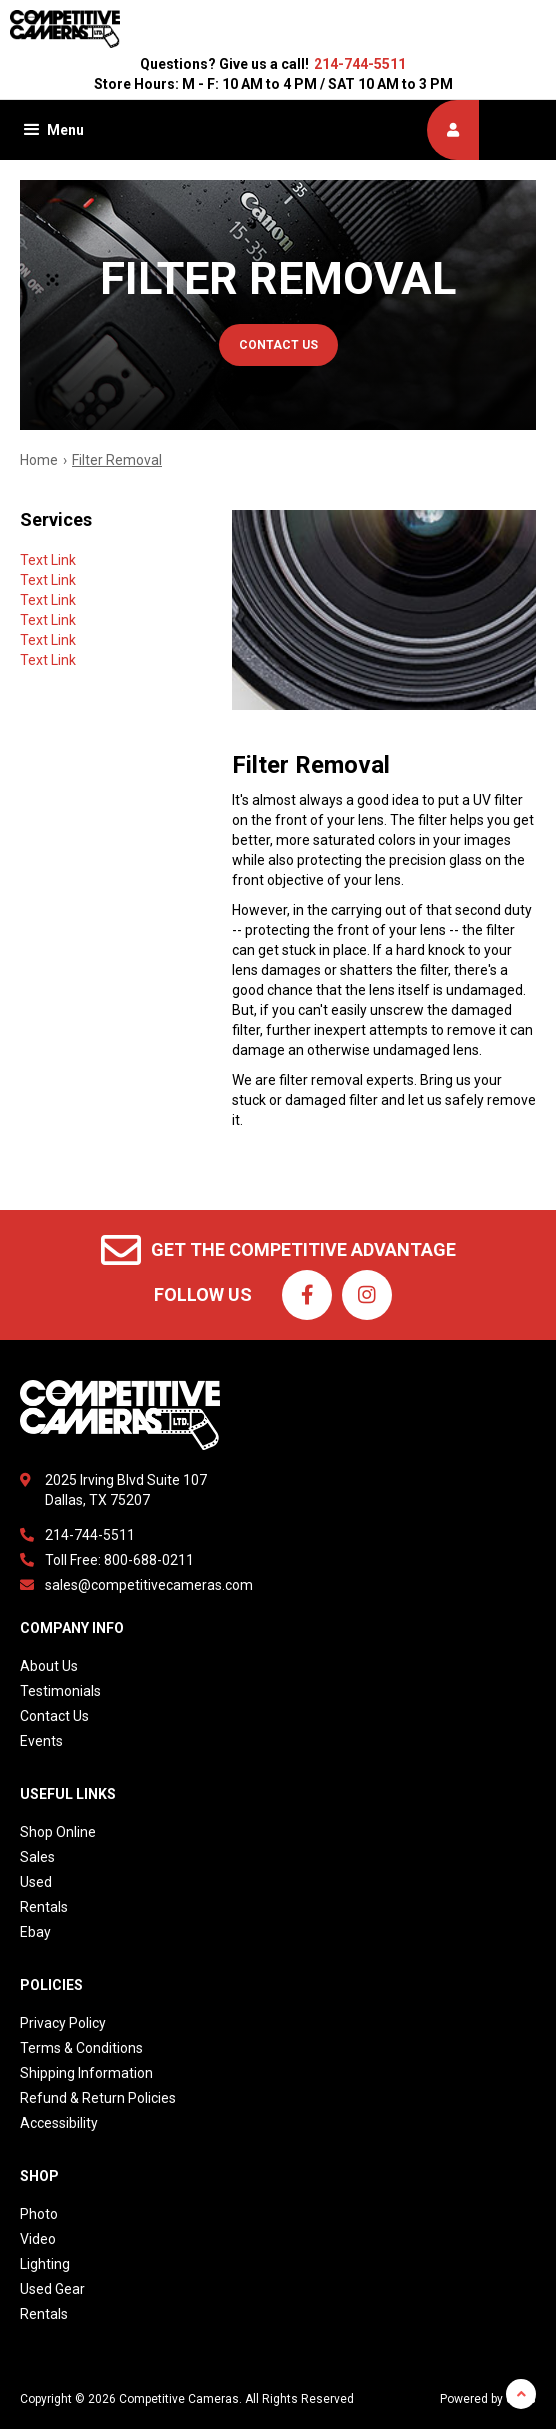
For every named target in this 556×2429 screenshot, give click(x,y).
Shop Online (58, 1832)
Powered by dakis (488, 2399)
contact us (278, 345)
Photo (39, 2214)
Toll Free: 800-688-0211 (119, 1560)
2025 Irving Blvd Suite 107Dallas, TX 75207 (126, 1490)
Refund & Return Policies (98, 2098)
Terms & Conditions (81, 2048)
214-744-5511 (360, 64)
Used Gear (52, 2289)
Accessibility (59, 2123)
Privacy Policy (63, 2023)
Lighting (45, 2264)
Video (38, 2239)
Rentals (44, 1907)
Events (41, 1741)
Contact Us (54, 1716)
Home (39, 460)
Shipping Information (86, 2073)
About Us (49, 1666)
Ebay (35, 1932)
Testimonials (60, 1691)
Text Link (48, 560)
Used (36, 1882)
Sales (37, 1857)
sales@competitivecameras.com (149, 1585)
